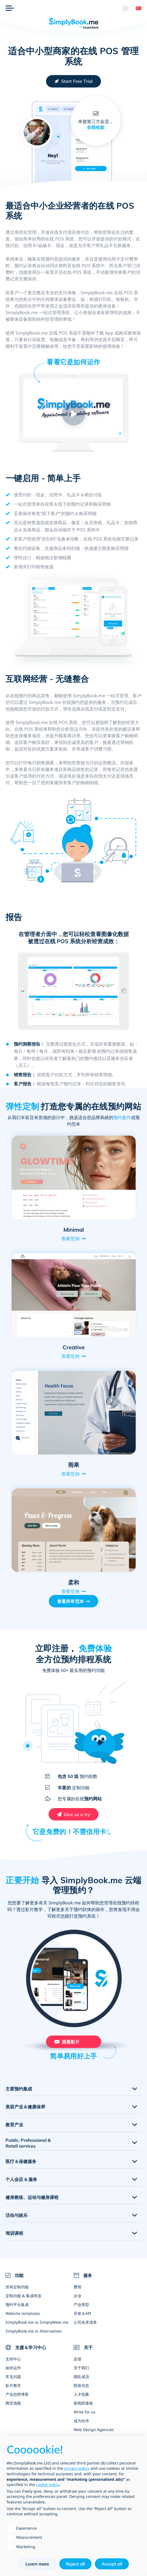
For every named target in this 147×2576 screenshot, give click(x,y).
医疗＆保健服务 (21, 2161)
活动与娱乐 (17, 2215)
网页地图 (13, 2403)
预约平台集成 (17, 2304)
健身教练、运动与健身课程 (32, 2197)
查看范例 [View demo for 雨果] (70, 1473)
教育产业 (14, 2124)
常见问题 (13, 2376)
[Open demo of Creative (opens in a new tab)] (74, 1295)
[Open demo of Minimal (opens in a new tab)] (74, 1177)
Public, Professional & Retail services (28, 2143)
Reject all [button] (75, 2564)
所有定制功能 (17, 2286)
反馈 (77, 2359)
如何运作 (13, 2367)
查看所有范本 (70, 1601)
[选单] (10, 8)
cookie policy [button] (47, 2484)
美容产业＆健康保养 (25, 2106)
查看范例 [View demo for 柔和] (70, 1591)
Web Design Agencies (94, 2429)
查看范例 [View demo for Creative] (70, 1356)
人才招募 (81, 2394)
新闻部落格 (83, 2403)
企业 (77, 2295)
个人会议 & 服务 (21, 2179)
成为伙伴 (81, 2420)
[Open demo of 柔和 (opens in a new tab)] (74, 1530)
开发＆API (82, 2313)
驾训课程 (14, 2233)
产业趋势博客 (17, 2394)
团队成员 (81, 2376)
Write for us (84, 2412)
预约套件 (122, 1117)
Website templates (23, 2313)
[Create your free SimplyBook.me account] (73, 81)
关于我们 (81, 2367)
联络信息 (81, 2385)
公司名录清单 (85, 2322)
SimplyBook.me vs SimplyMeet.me (37, 2322)
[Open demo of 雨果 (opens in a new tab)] (74, 1412)
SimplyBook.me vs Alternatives (34, 2331)
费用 (77, 2286)
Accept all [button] (111, 2564)
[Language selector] (136, 8)
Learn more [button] (37, 2564)
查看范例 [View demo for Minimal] (70, 1238)
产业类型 (81, 2304)
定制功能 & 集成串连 (23, 2295)
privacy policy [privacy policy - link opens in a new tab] (76, 2468)
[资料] (125, 8)
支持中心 (13, 2359)
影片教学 (13, 2385)
